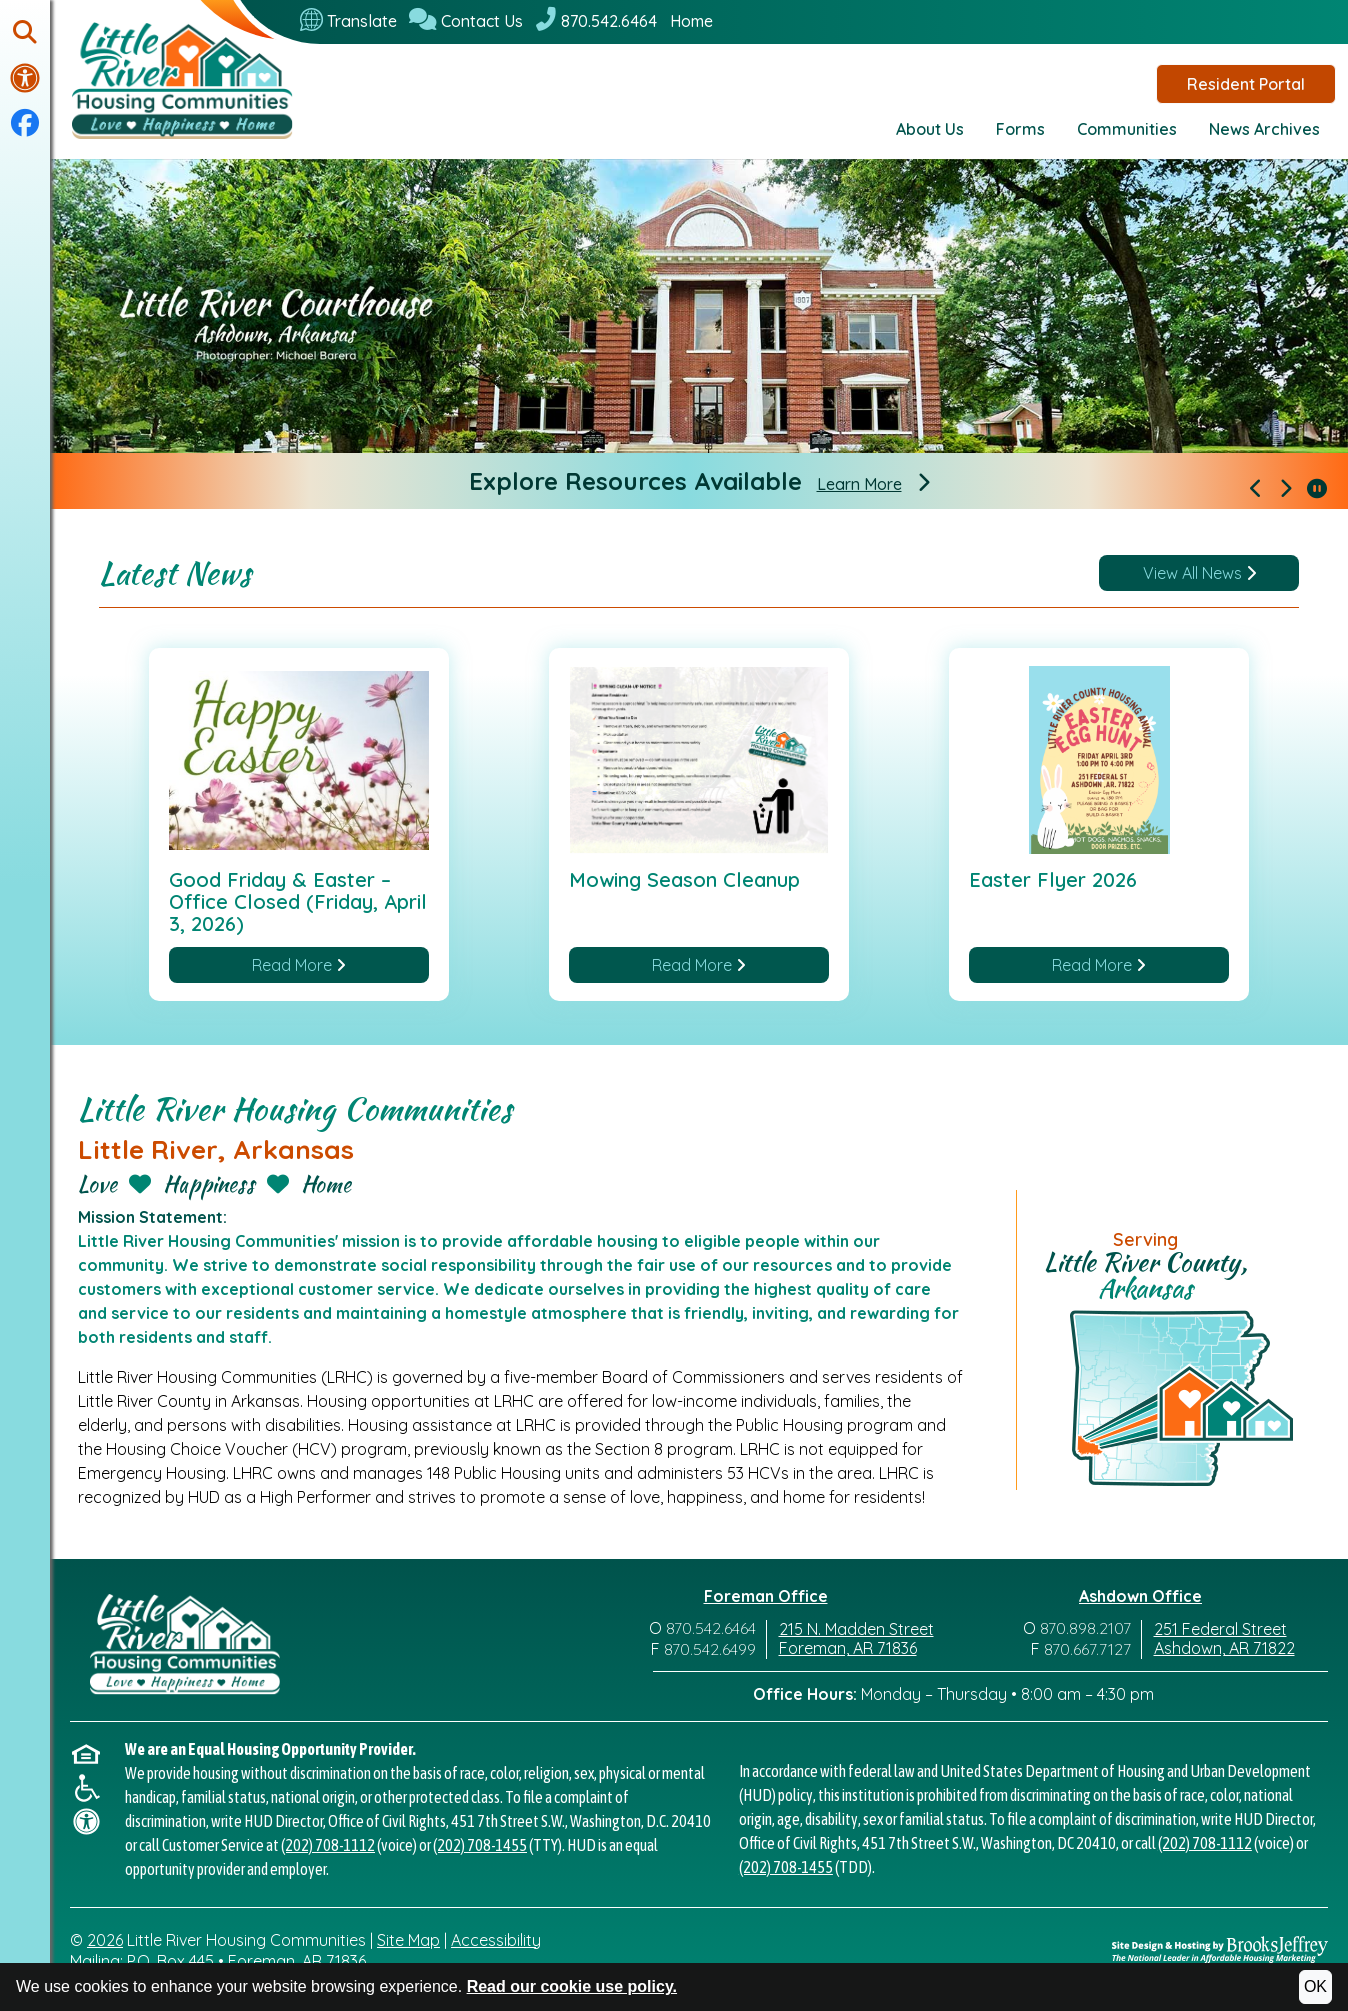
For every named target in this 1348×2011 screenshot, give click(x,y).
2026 (105, 1940)
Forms (1020, 129)
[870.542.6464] (596, 20)
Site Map (408, 1940)
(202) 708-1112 (328, 1845)
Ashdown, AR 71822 (1224, 1649)
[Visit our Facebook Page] (25, 124)
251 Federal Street (1220, 1630)
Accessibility (496, 1940)
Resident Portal (1246, 84)
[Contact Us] (466, 20)
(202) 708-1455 (480, 1845)
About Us (930, 129)
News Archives (1264, 129)
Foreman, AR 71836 (848, 1649)
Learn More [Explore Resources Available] (859, 485)
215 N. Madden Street (856, 1630)
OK (1315, 1986)
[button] (25, 33)
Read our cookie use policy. (572, 1986)
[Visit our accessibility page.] (25, 78)
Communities (1127, 129)
